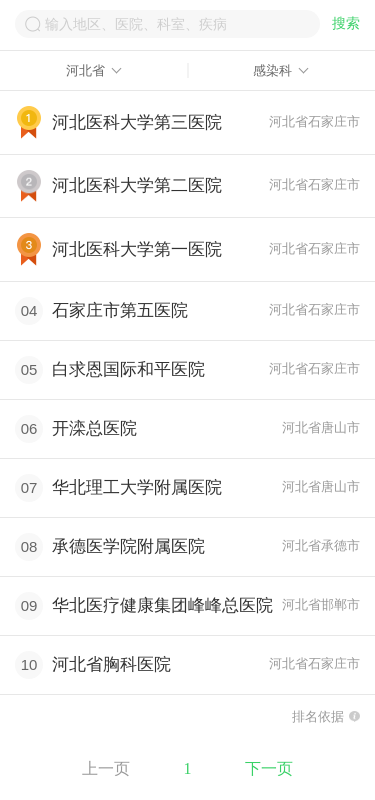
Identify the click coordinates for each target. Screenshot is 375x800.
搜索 (346, 23)
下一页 (269, 768)
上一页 (106, 768)
